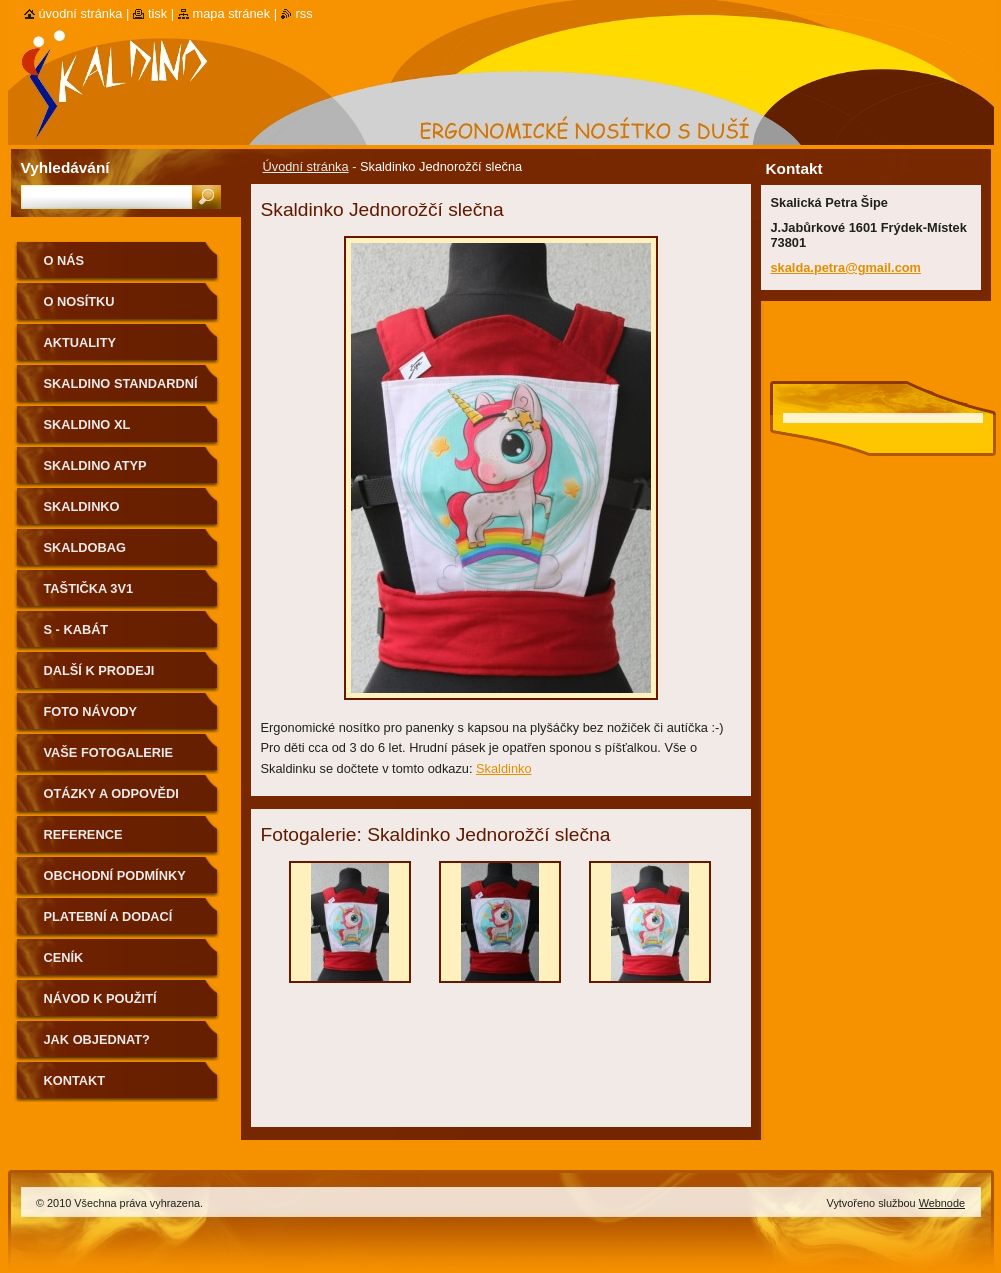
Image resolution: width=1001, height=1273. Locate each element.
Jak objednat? (97, 1039)
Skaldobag (85, 547)
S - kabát (76, 629)
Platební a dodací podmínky (108, 923)
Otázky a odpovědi (111, 793)
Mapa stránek (232, 13)
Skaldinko (504, 768)
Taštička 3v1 (89, 588)
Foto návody (91, 711)
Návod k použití (100, 998)
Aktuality (80, 342)
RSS (304, 13)
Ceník (64, 957)
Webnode (942, 1203)
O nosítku (79, 301)
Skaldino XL (87, 424)
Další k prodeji (99, 670)
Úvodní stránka (306, 166)
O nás (64, 260)
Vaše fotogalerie (109, 752)
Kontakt (75, 1080)
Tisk (157, 13)
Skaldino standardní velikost (121, 390)
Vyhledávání (65, 167)
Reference (83, 834)
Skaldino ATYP (95, 465)
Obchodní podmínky (115, 875)
